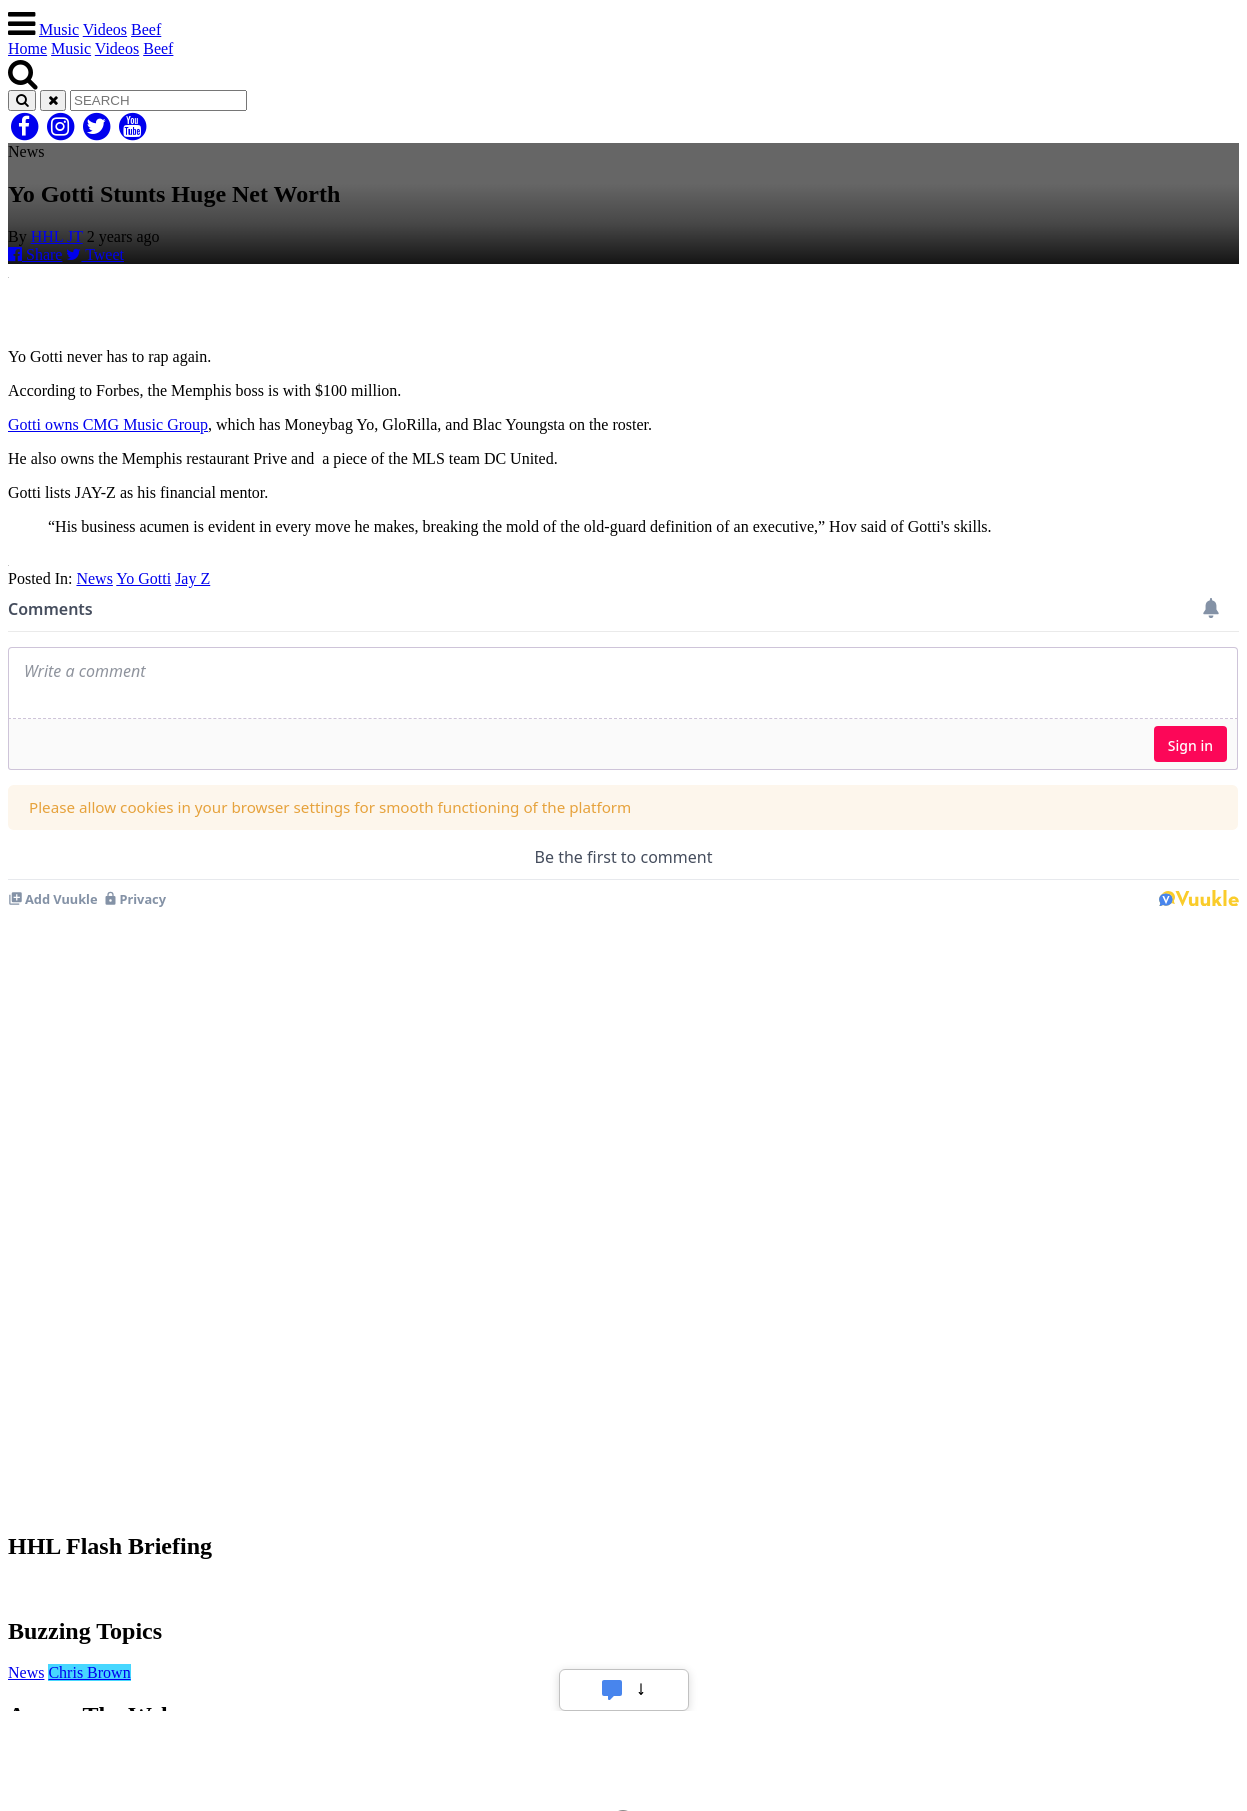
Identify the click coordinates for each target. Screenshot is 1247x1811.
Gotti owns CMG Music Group (108, 424)
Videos (105, 29)
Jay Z (192, 578)
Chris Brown (89, 1672)
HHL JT (57, 236)
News (94, 578)
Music (59, 29)
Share (35, 254)
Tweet (95, 254)
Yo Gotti (143, 578)
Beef (146, 29)
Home (27, 48)
